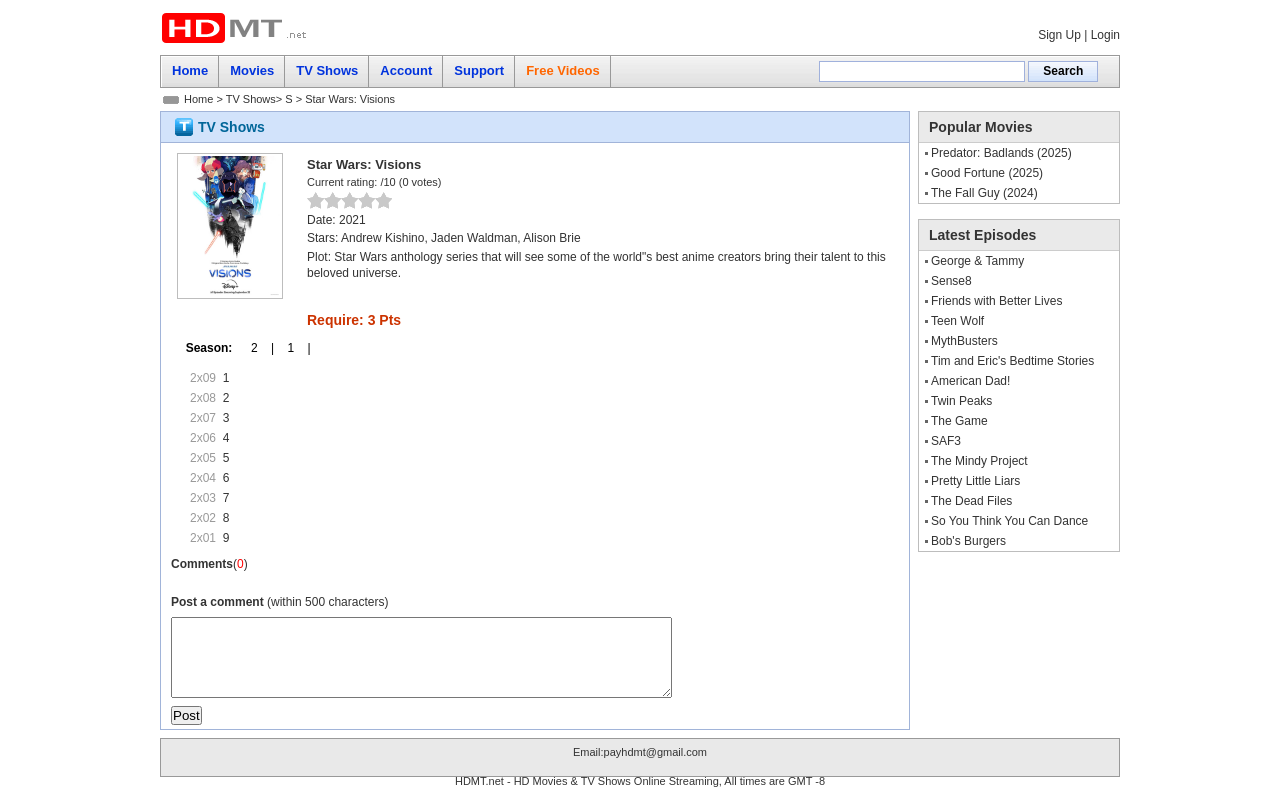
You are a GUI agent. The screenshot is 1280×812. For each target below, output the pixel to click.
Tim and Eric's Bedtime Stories (1012, 361)
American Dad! (970, 381)
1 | (292, 348)
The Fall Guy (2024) (984, 193)
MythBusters (964, 341)
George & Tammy (977, 261)
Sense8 (951, 281)
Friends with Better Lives (996, 301)
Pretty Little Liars (975, 481)
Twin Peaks (961, 401)
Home (198, 99)
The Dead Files (971, 501)
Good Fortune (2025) (987, 173)
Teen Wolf (957, 321)
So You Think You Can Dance (1009, 521)
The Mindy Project (979, 461)
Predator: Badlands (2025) (1001, 153)
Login (1105, 35)
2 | (256, 348)
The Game (959, 421)
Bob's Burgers (968, 541)
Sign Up (1059, 35)
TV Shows (251, 99)
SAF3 (946, 441)
